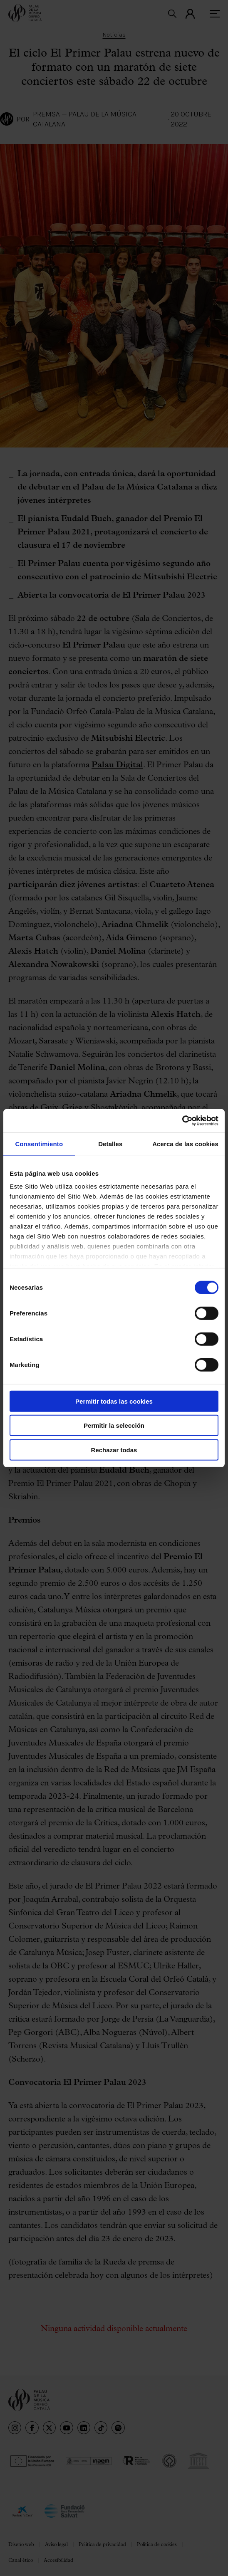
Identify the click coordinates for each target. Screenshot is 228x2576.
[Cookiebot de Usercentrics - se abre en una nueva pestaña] (182, 1120)
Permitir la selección (114, 1425)
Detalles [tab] (110, 1143)
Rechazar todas (114, 1449)
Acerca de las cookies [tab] (185, 1143)
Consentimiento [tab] (39, 1143)
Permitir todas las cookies (114, 1400)
